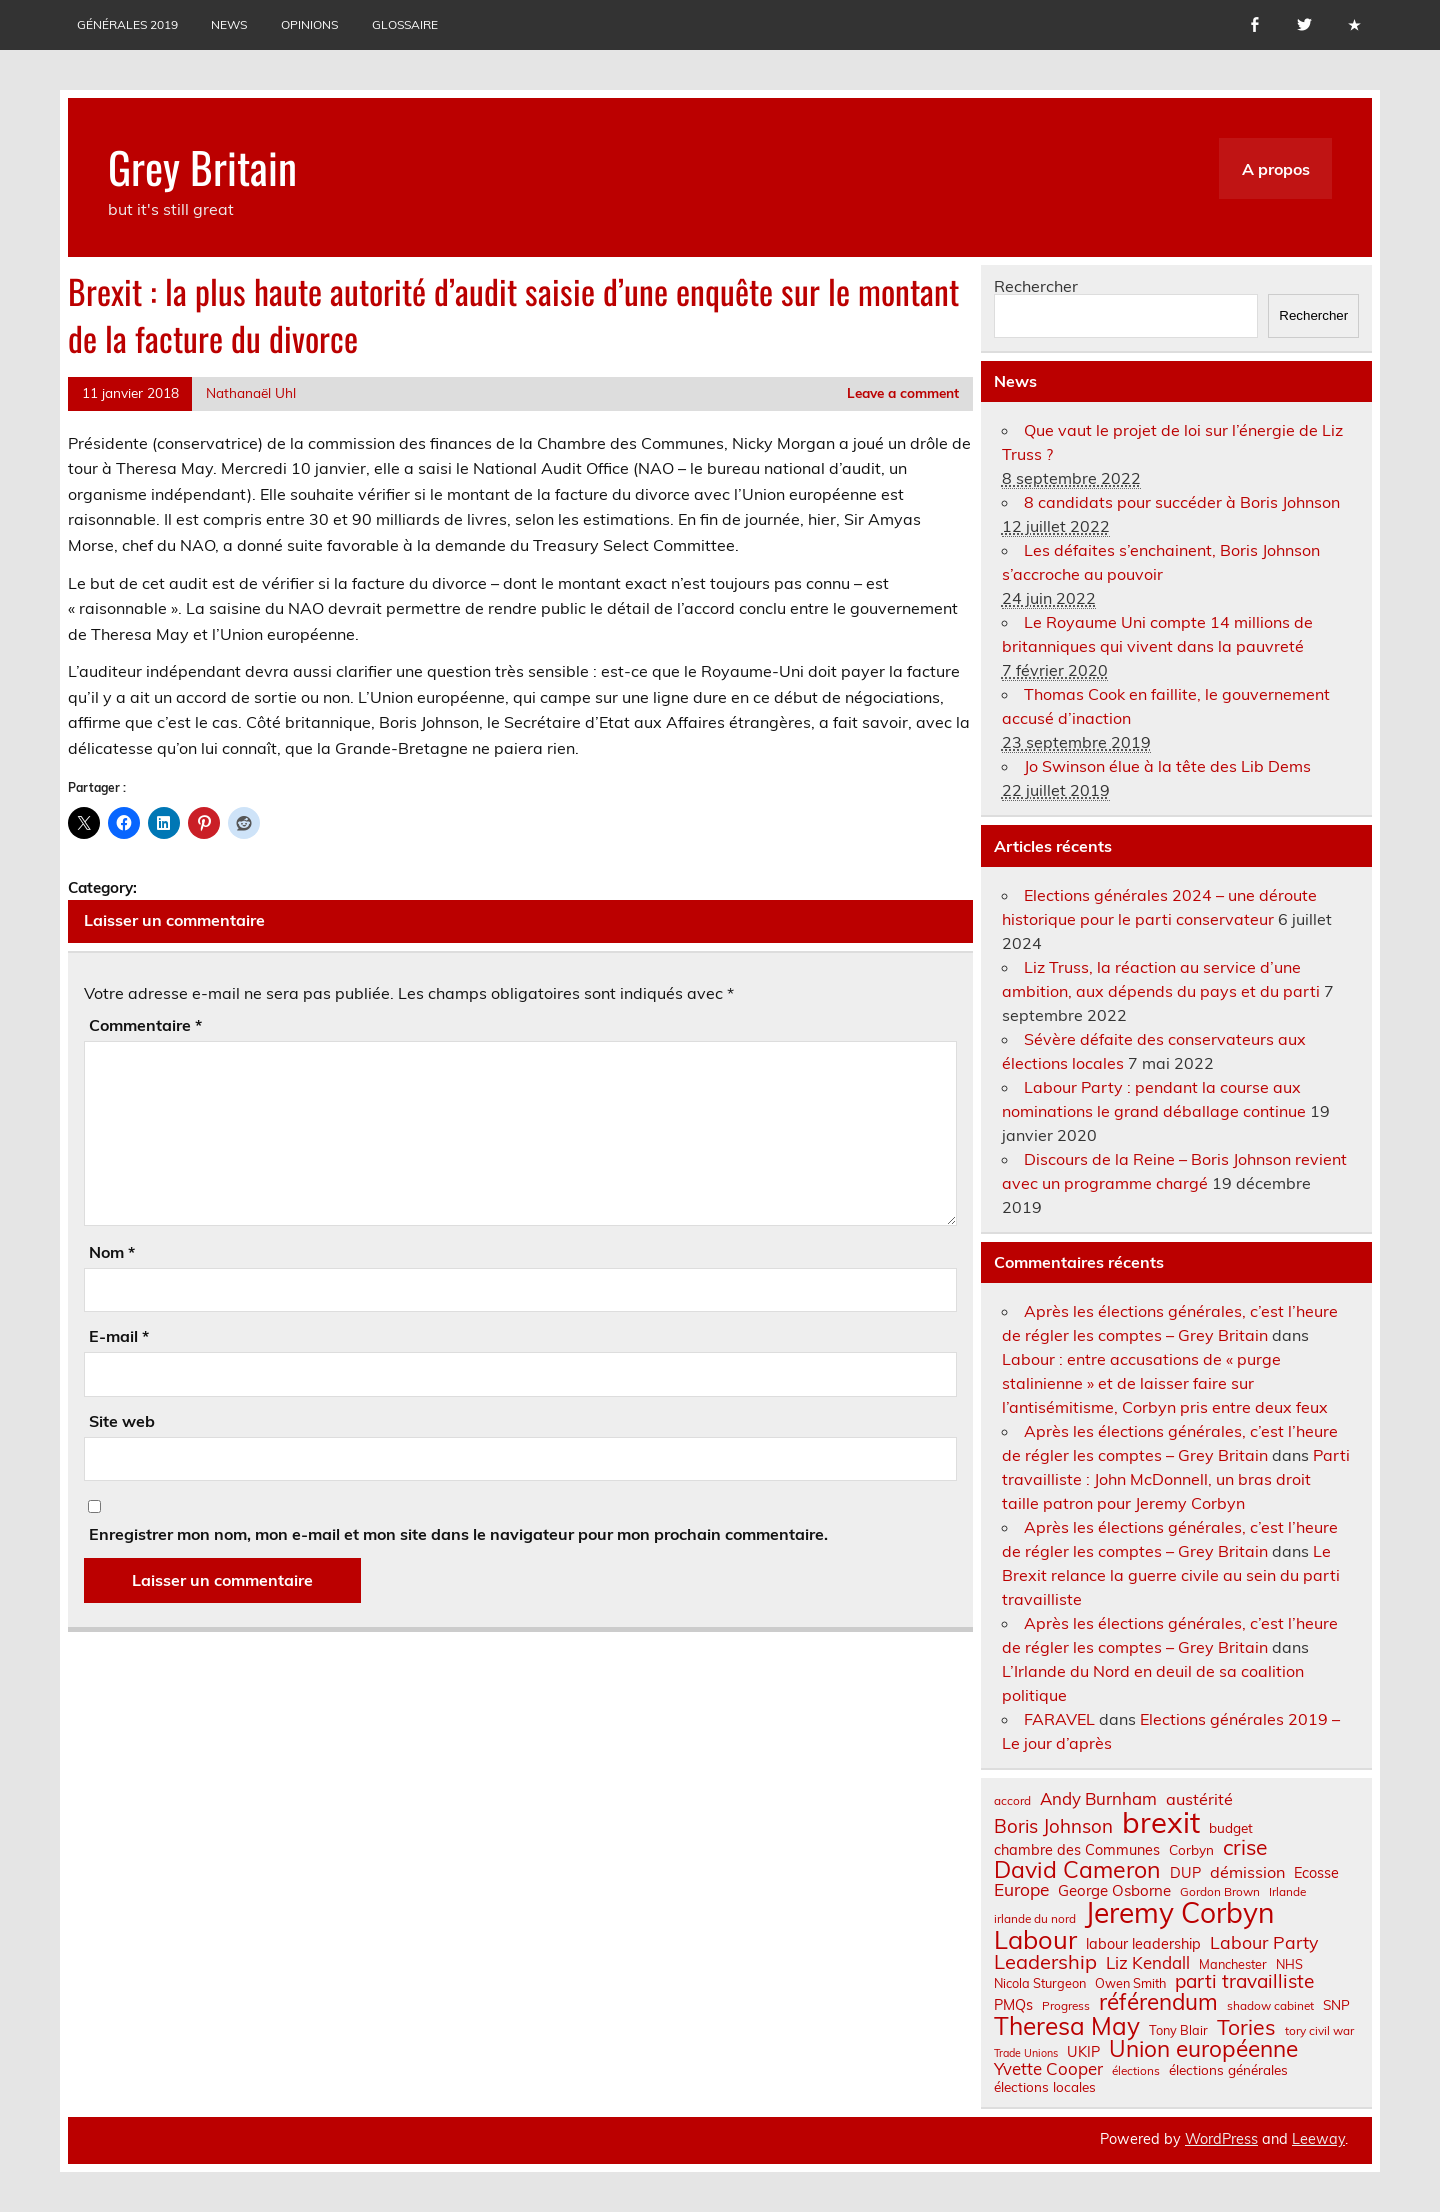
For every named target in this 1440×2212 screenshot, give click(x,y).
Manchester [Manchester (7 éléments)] (1233, 1964)
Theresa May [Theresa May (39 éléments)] (1067, 2026)
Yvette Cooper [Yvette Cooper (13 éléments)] (1048, 2069)
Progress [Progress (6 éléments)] (1066, 2006)
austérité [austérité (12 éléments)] (1199, 1799)
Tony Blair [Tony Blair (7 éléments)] (1178, 2030)
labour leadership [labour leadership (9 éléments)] (1143, 1944)
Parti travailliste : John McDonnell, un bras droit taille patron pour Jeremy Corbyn (1176, 1479)
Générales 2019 (127, 24)
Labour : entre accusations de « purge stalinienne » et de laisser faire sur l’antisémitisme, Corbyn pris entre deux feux (1165, 1383)
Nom (112, 1252)
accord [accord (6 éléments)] (1012, 1801)
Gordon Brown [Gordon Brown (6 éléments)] (1220, 1892)
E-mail (119, 1336)
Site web (122, 1421)
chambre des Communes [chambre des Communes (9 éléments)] (1077, 1850)
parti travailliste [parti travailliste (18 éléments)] (1244, 1981)
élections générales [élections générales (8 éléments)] (1228, 2070)
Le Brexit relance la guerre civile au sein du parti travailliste (1171, 1575)
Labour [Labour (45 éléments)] (1035, 1939)
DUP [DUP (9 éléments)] (1185, 1873)
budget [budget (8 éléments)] (1231, 1828)
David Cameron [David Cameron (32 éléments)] (1077, 1869)
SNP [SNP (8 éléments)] (1336, 2005)
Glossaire (405, 24)
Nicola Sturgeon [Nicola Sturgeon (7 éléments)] (1040, 1983)
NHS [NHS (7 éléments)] (1289, 1964)
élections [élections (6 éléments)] (1136, 2071)
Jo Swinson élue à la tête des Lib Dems (1167, 766)
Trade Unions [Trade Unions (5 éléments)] (1026, 2053)
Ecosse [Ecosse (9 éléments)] (1316, 1873)
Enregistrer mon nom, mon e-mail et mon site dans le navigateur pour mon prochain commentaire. (458, 1534)
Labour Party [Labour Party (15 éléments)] (1264, 1943)
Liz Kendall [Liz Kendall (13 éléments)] (1148, 1963)
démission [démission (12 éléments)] (1247, 1872)
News (229, 24)
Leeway (1318, 2139)
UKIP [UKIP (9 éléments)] (1083, 2052)
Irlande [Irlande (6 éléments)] (1287, 1892)
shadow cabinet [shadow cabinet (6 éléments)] (1270, 2006)
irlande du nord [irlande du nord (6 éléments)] (1035, 1919)
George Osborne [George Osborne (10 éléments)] (1114, 1890)
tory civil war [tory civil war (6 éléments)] (1319, 2031)
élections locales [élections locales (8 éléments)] (1045, 2087)
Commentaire (145, 1025)
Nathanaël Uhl (251, 392)
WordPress (1221, 2139)
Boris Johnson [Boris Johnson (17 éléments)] (1053, 1826)
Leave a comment (903, 392)
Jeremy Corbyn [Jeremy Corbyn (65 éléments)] (1179, 1913)
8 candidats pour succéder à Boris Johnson (1182, 502)
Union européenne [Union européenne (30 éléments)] (1203, 2049)
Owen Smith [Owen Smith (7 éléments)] (1130, 1983)
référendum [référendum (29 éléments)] (1158, 2002)
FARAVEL (1059, 1719)
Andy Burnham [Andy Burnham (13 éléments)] (1098, 1799)
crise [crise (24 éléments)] (1245, 1847)
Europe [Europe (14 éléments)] (1021, 1889)
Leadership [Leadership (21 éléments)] (1045, 1962)
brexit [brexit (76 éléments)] (1161, 1822)
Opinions (309, 24)
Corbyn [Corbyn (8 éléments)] (1191, 1850)
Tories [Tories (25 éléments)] (1246, 2027)
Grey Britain (202, 166)
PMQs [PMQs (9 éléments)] (1013, 2005)
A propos (1276, 169)
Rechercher (1036, 286)
